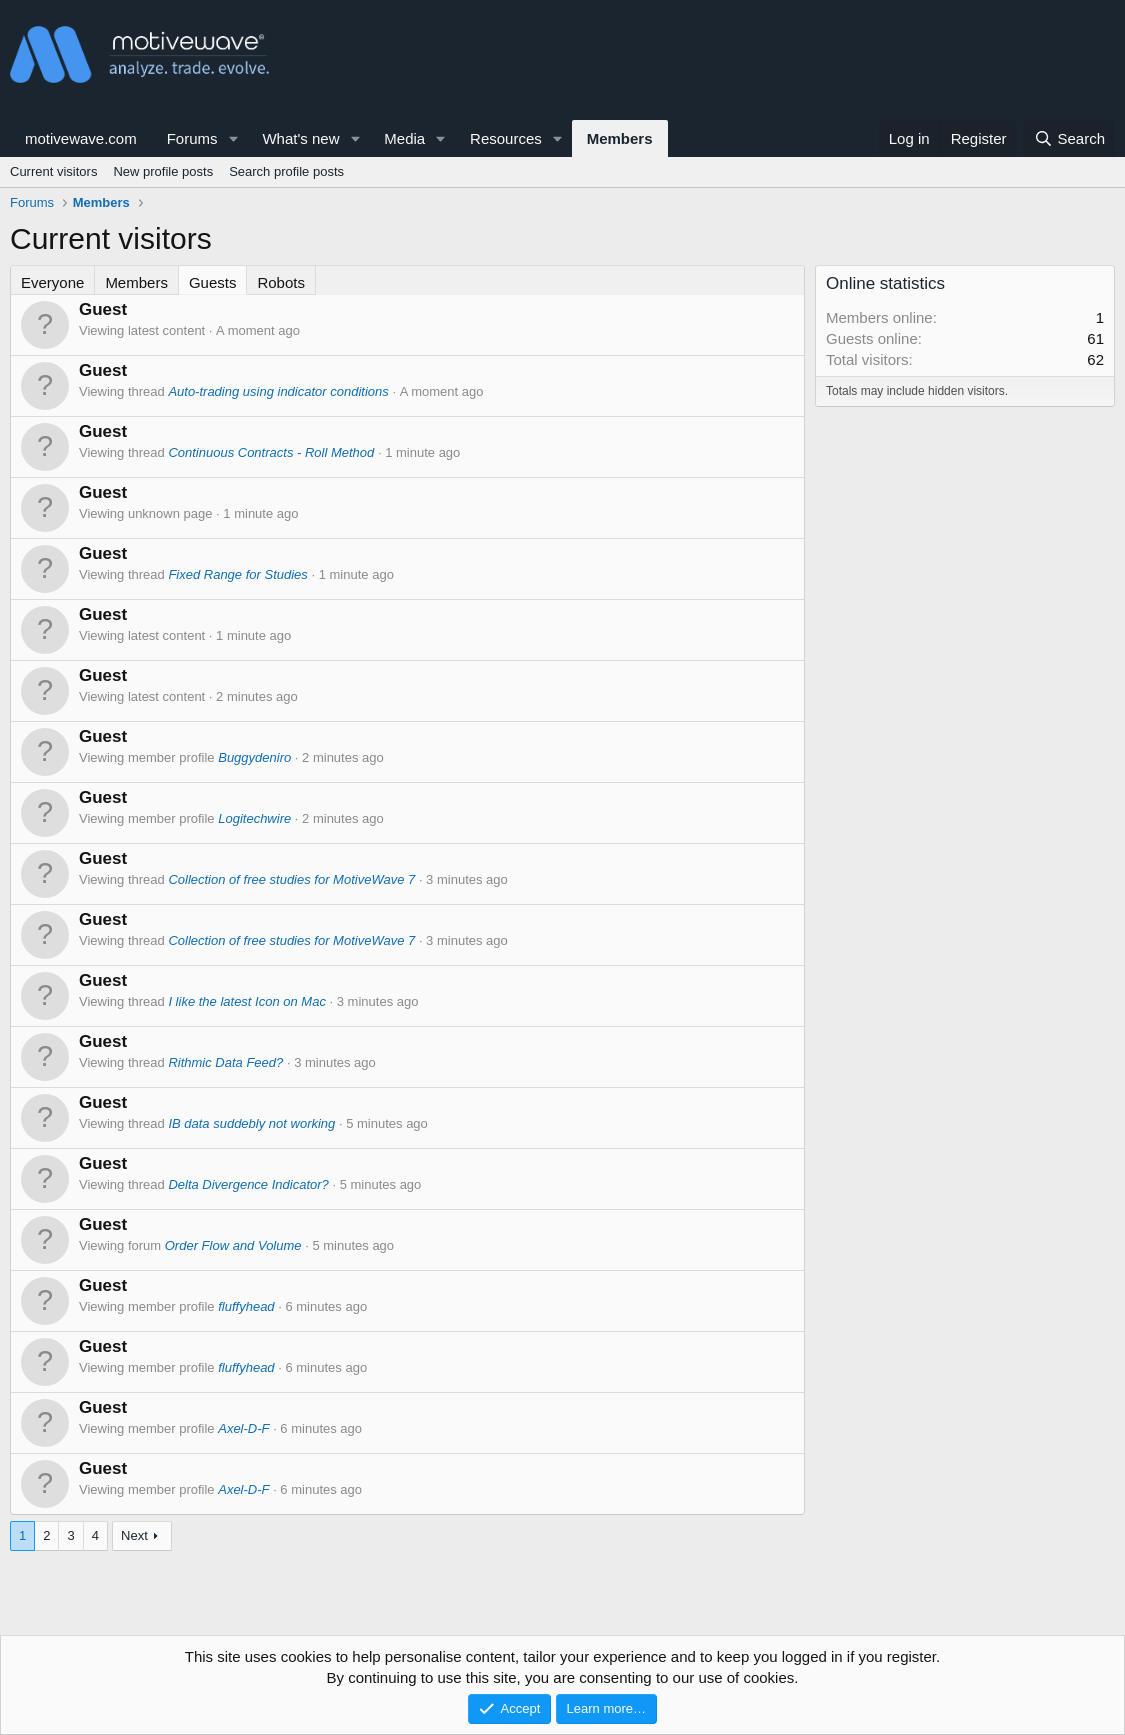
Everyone (52, 282)
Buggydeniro (254, 757)
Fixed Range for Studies (237, 574)
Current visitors (53, 171)
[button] (233, 138)
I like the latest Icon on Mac (247, 1001)
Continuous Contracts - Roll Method (271, 452)
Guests (213, 282)
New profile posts (163, 171)
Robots (281, 282)
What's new (300, 138)
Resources (506, 138)
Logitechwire (254, 818)
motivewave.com (81, 138)
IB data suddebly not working (251, 1123)
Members (620, 138)
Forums (192, 138)
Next (134, 1535)
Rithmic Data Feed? (225, 1062)
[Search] (1069, 138)
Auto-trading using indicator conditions (278, 391)
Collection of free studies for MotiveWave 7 (291, 879)
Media (404, 138)
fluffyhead (246, 1306)
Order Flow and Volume (233, 1245)
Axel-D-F (243, 1428)
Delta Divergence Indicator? (248, 1184)
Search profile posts (286, 171)
